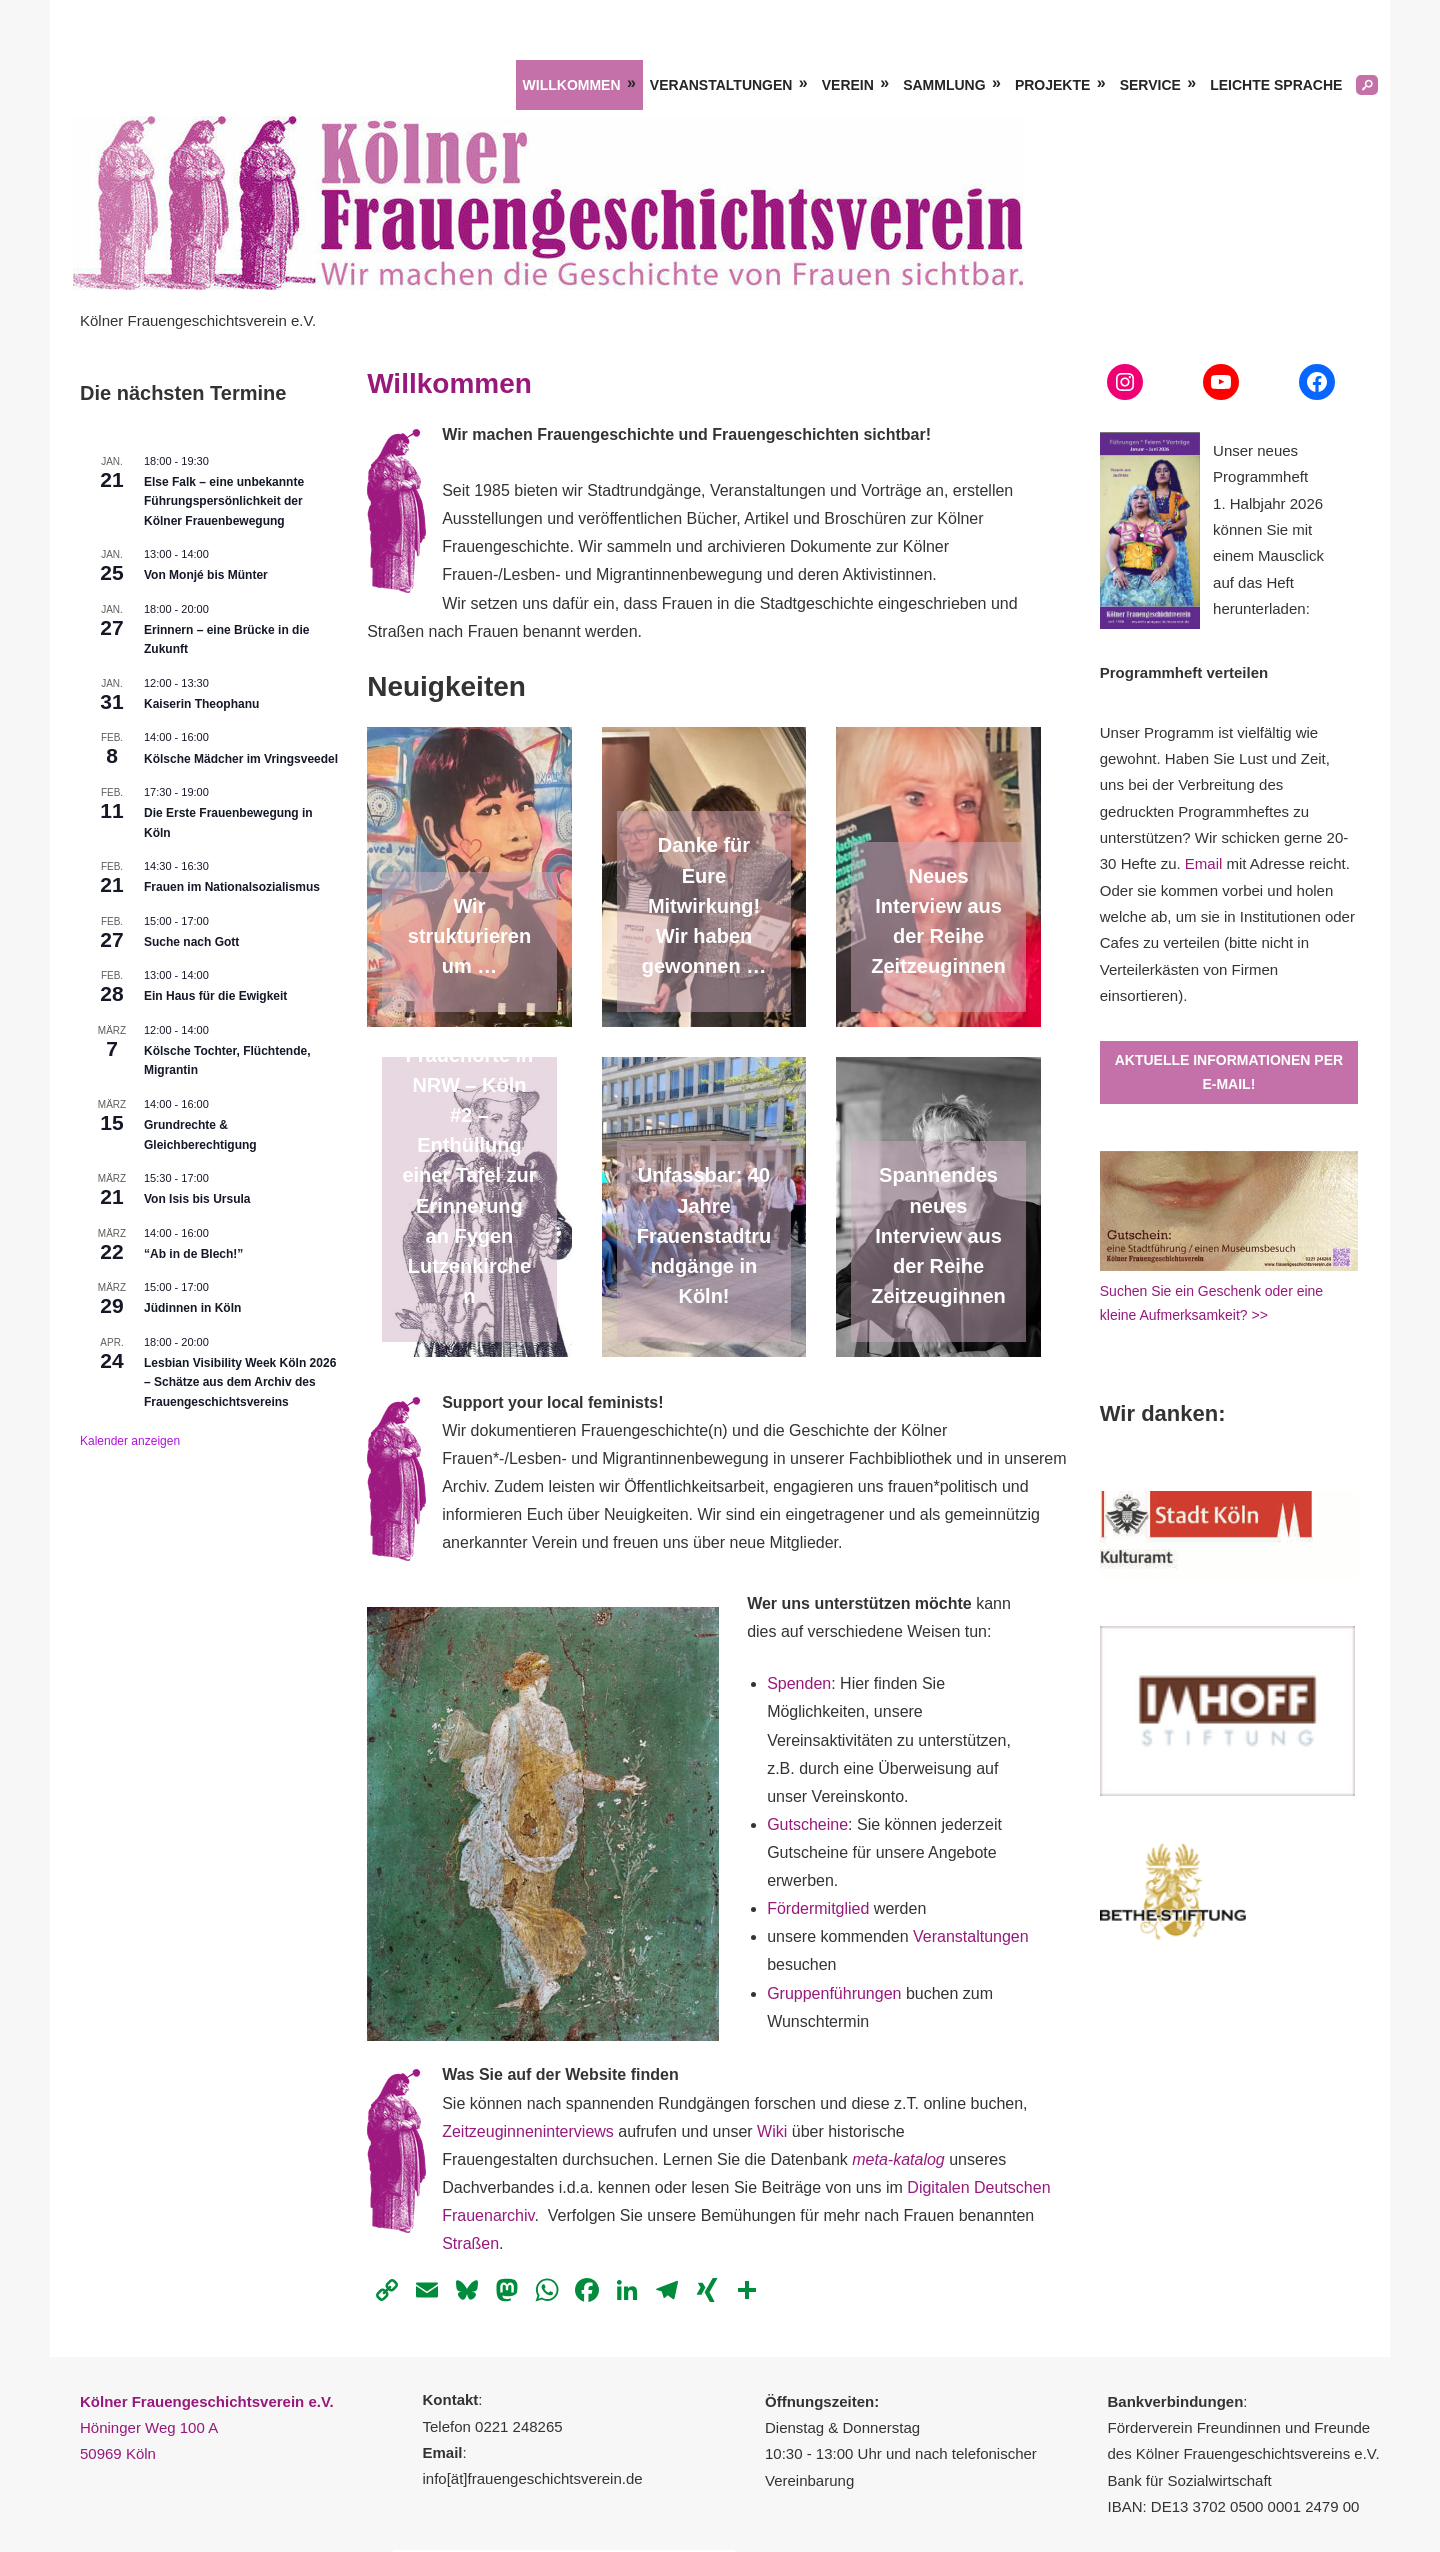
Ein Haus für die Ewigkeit (215, 996)
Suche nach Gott (191, 942)
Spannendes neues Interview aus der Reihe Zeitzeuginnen (938, 1235)
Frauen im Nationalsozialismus (232, 887)
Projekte (1052, 85)
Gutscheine (807, 1824)
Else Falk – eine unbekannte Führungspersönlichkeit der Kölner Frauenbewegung (224, 501)
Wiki (772, 2131)
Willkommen (572, 85)
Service (1150, 85)
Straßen (470, 2243)
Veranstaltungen (721, 85)
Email (1204, 863)
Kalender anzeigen (130, 1441)
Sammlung (944, 85)
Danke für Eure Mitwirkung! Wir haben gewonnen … (704, 905)
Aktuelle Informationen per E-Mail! (1229, 1072)
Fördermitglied (820, 1908)
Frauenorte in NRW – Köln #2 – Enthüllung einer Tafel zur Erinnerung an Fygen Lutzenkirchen (469, 1175)
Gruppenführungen (834, 1993)
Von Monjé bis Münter (206, 575)
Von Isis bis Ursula (197, 1199)
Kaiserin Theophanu (201, 704)
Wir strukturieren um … (469, 936)
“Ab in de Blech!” (193, 1254)
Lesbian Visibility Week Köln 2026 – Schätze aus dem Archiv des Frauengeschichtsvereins (240, 1382)
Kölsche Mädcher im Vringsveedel (241, 759)
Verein (848, 85)
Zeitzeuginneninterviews (528, 2131)
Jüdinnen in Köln (192, 1308)
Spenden (799, 1683)
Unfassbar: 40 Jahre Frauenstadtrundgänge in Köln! (704, 1235)
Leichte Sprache (1276, 85)
